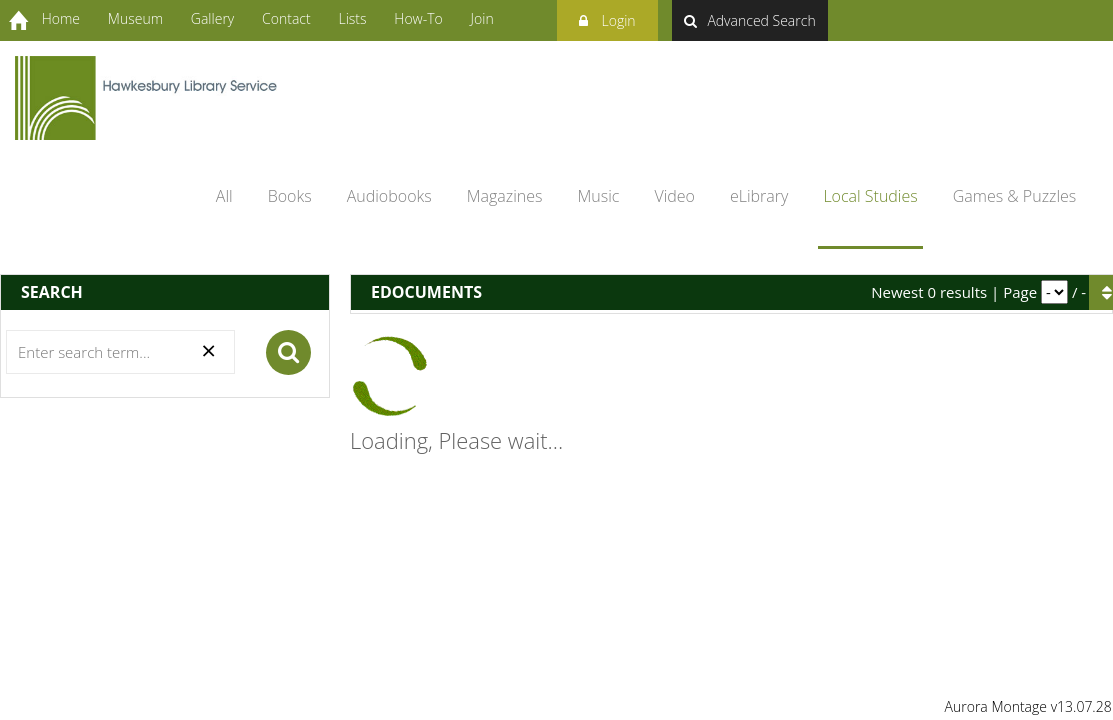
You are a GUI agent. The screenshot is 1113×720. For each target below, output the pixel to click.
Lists (352, 18)
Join (482, 18)
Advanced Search (749, 20)
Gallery (212, 18)
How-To (418, 18)
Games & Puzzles (1015, 196)
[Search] (120, 352)
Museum (135, 18)
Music (598, 196)
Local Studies (870, 196)
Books (290, 196)
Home (61, 18)
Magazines (505, 196)
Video (674, 196)
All (224, 196)
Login (607, 17)
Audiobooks (389, 196)
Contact (286, 18)
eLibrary (759, 196)
